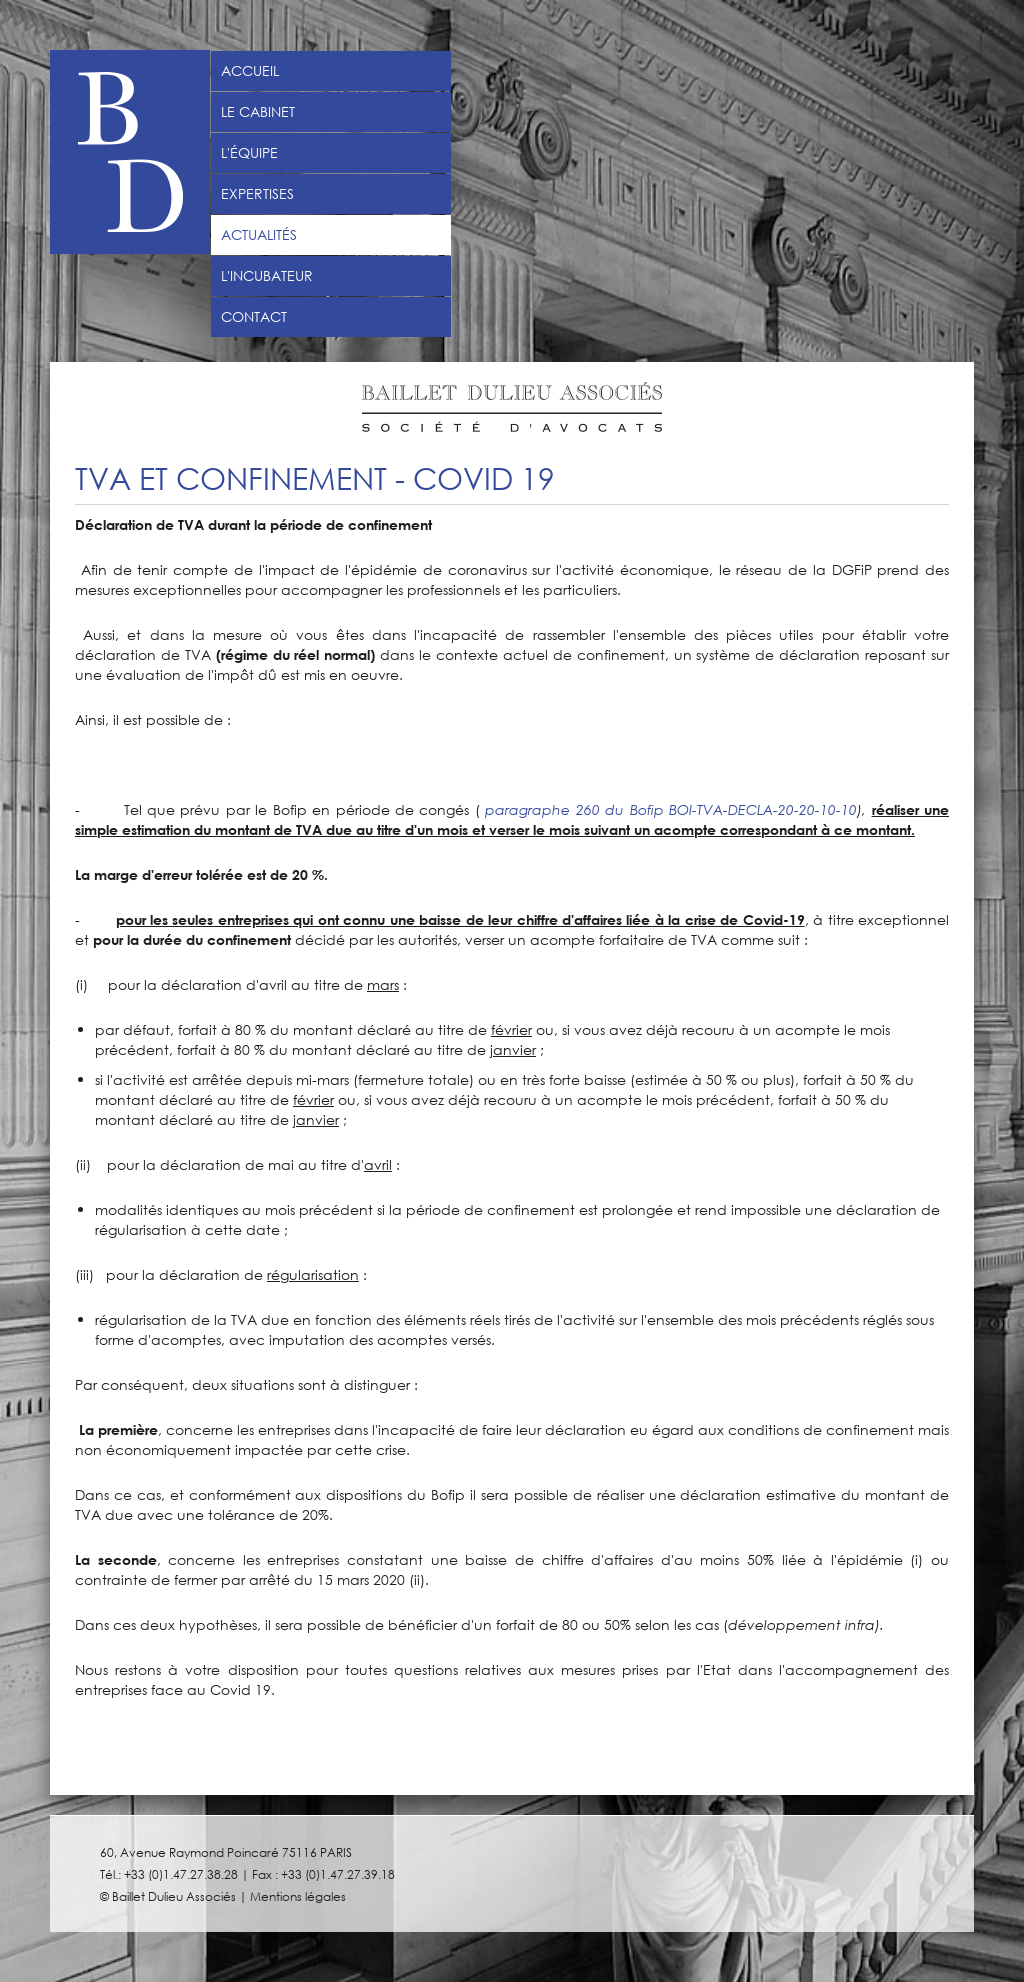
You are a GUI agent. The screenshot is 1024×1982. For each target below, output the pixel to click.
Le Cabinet (258, 112)
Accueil (250, 71)
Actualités (259, 235)
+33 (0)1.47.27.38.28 (181, 1874)
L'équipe (249, 153)
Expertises (257, 194)
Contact (254, 317)
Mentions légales (298, 1896)
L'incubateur (267, 276)
